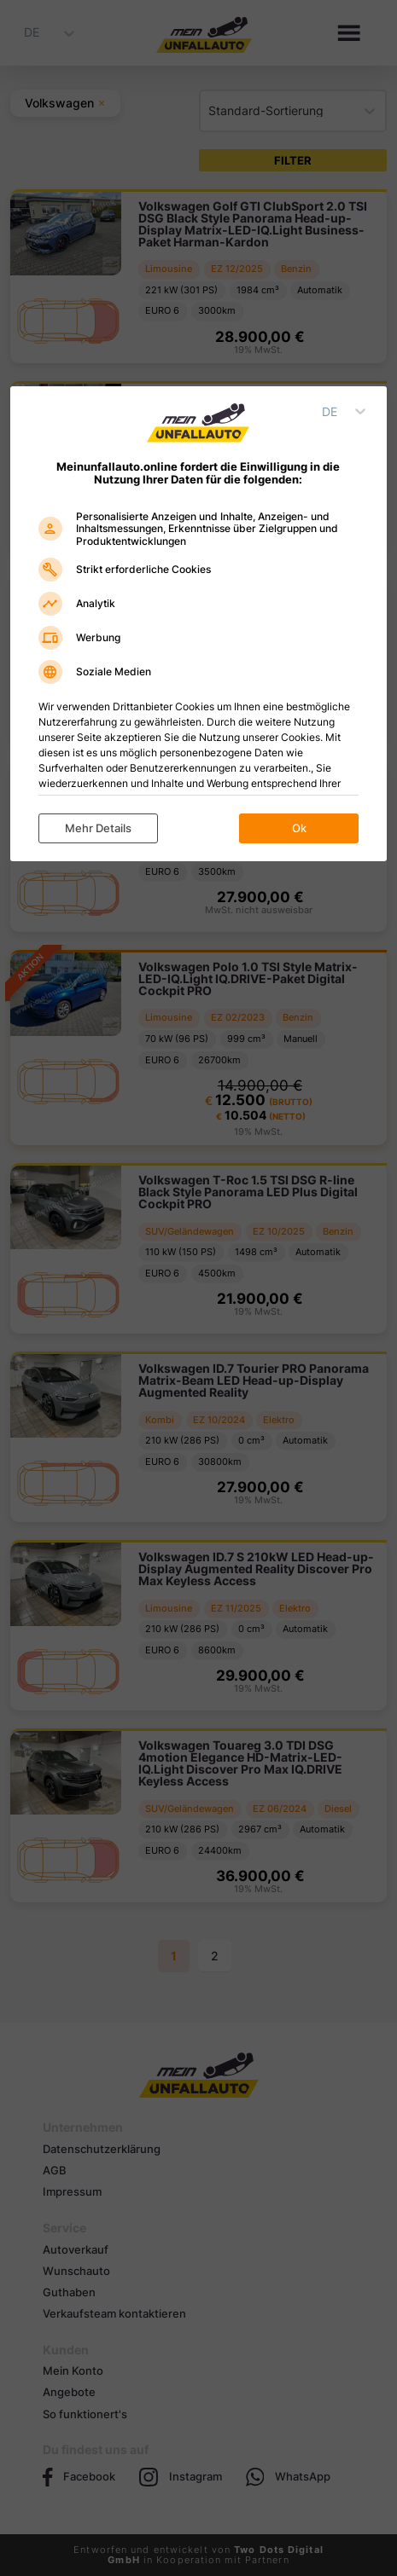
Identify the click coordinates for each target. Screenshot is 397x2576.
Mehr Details (98, 828)
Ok (299, 828)
